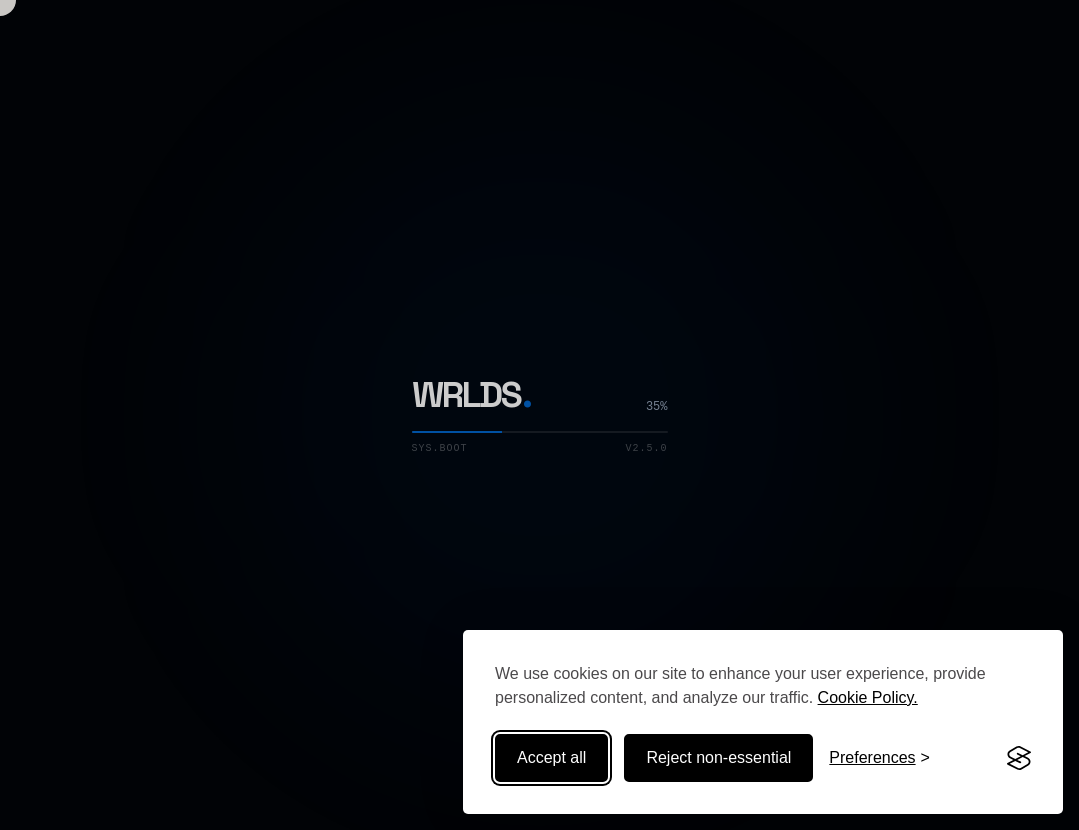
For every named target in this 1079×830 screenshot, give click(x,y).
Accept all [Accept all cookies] (551, 757)
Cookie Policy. (868, 697)
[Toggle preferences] (879, 758)
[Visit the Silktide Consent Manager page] (1019, 758)
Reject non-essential (718, 757)
